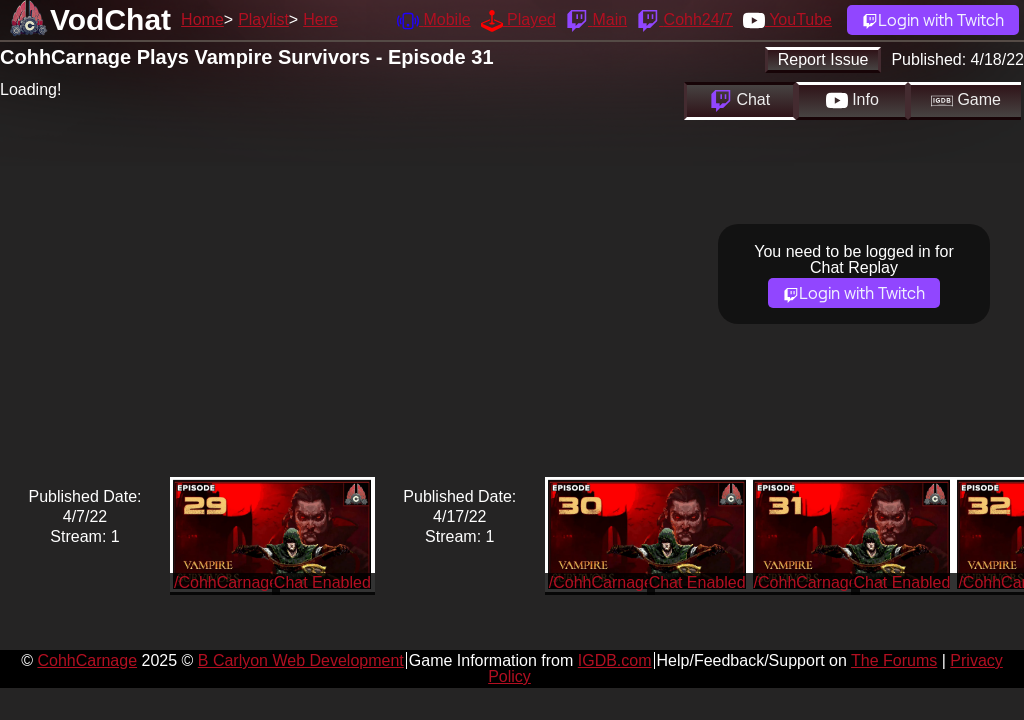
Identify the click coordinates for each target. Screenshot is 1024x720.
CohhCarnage (87, 660)
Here (320, 19)
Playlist (263, 19)
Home (202, 19)
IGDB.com (615, 660)
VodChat (110, 19)
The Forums (894, 660)
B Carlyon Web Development (301, 660)
